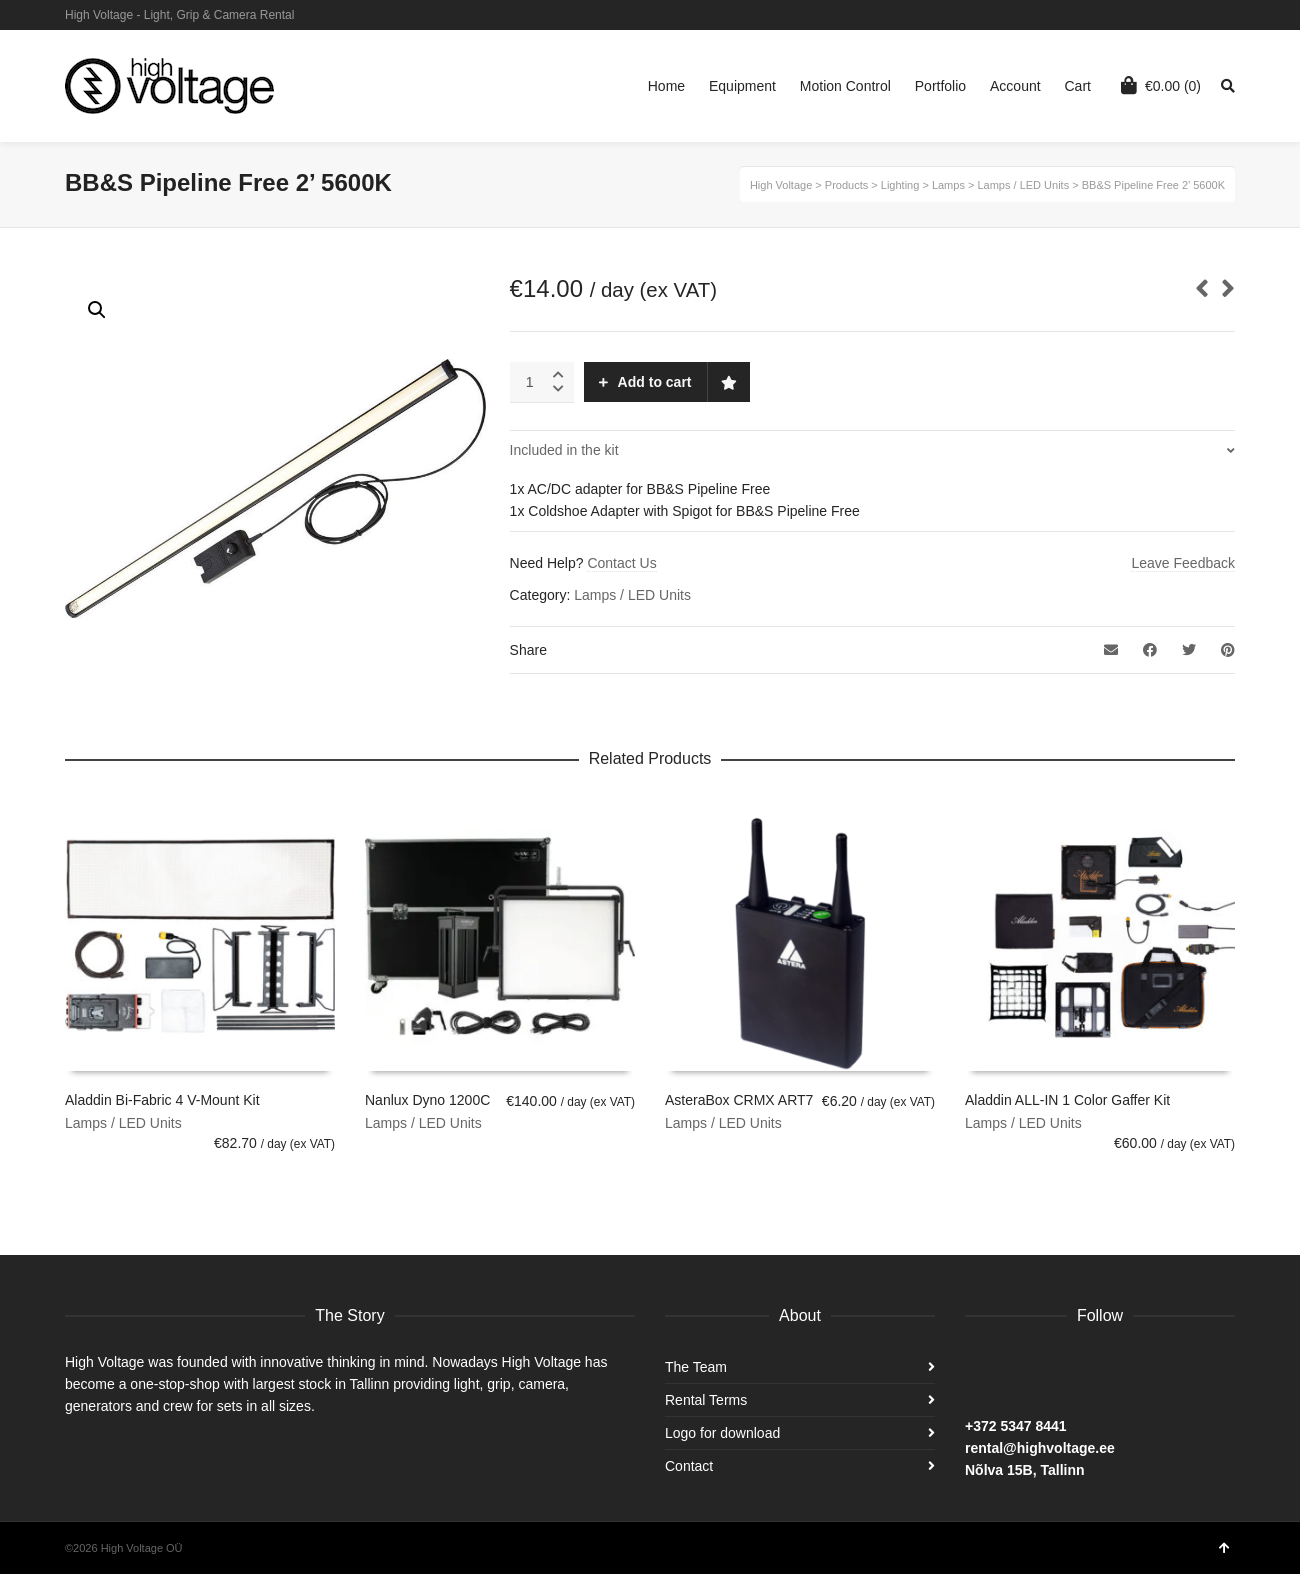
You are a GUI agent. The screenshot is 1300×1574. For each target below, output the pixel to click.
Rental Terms (706, 1400)
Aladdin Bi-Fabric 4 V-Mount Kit (162, 1100)
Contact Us (621, 563)
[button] (97, 310)
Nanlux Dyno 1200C (427, 1100)
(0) (1161, 85)
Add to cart (655, 382)
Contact (689, 1466)
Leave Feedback (1183, 563)
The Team (696, 1367)
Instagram (1204, 15)
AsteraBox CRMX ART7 (739, 1100)
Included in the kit (564, 450)
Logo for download (722, 1433)
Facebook (1233, 15)
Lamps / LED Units (632, 595)
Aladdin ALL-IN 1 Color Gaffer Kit (1067, 1100)
